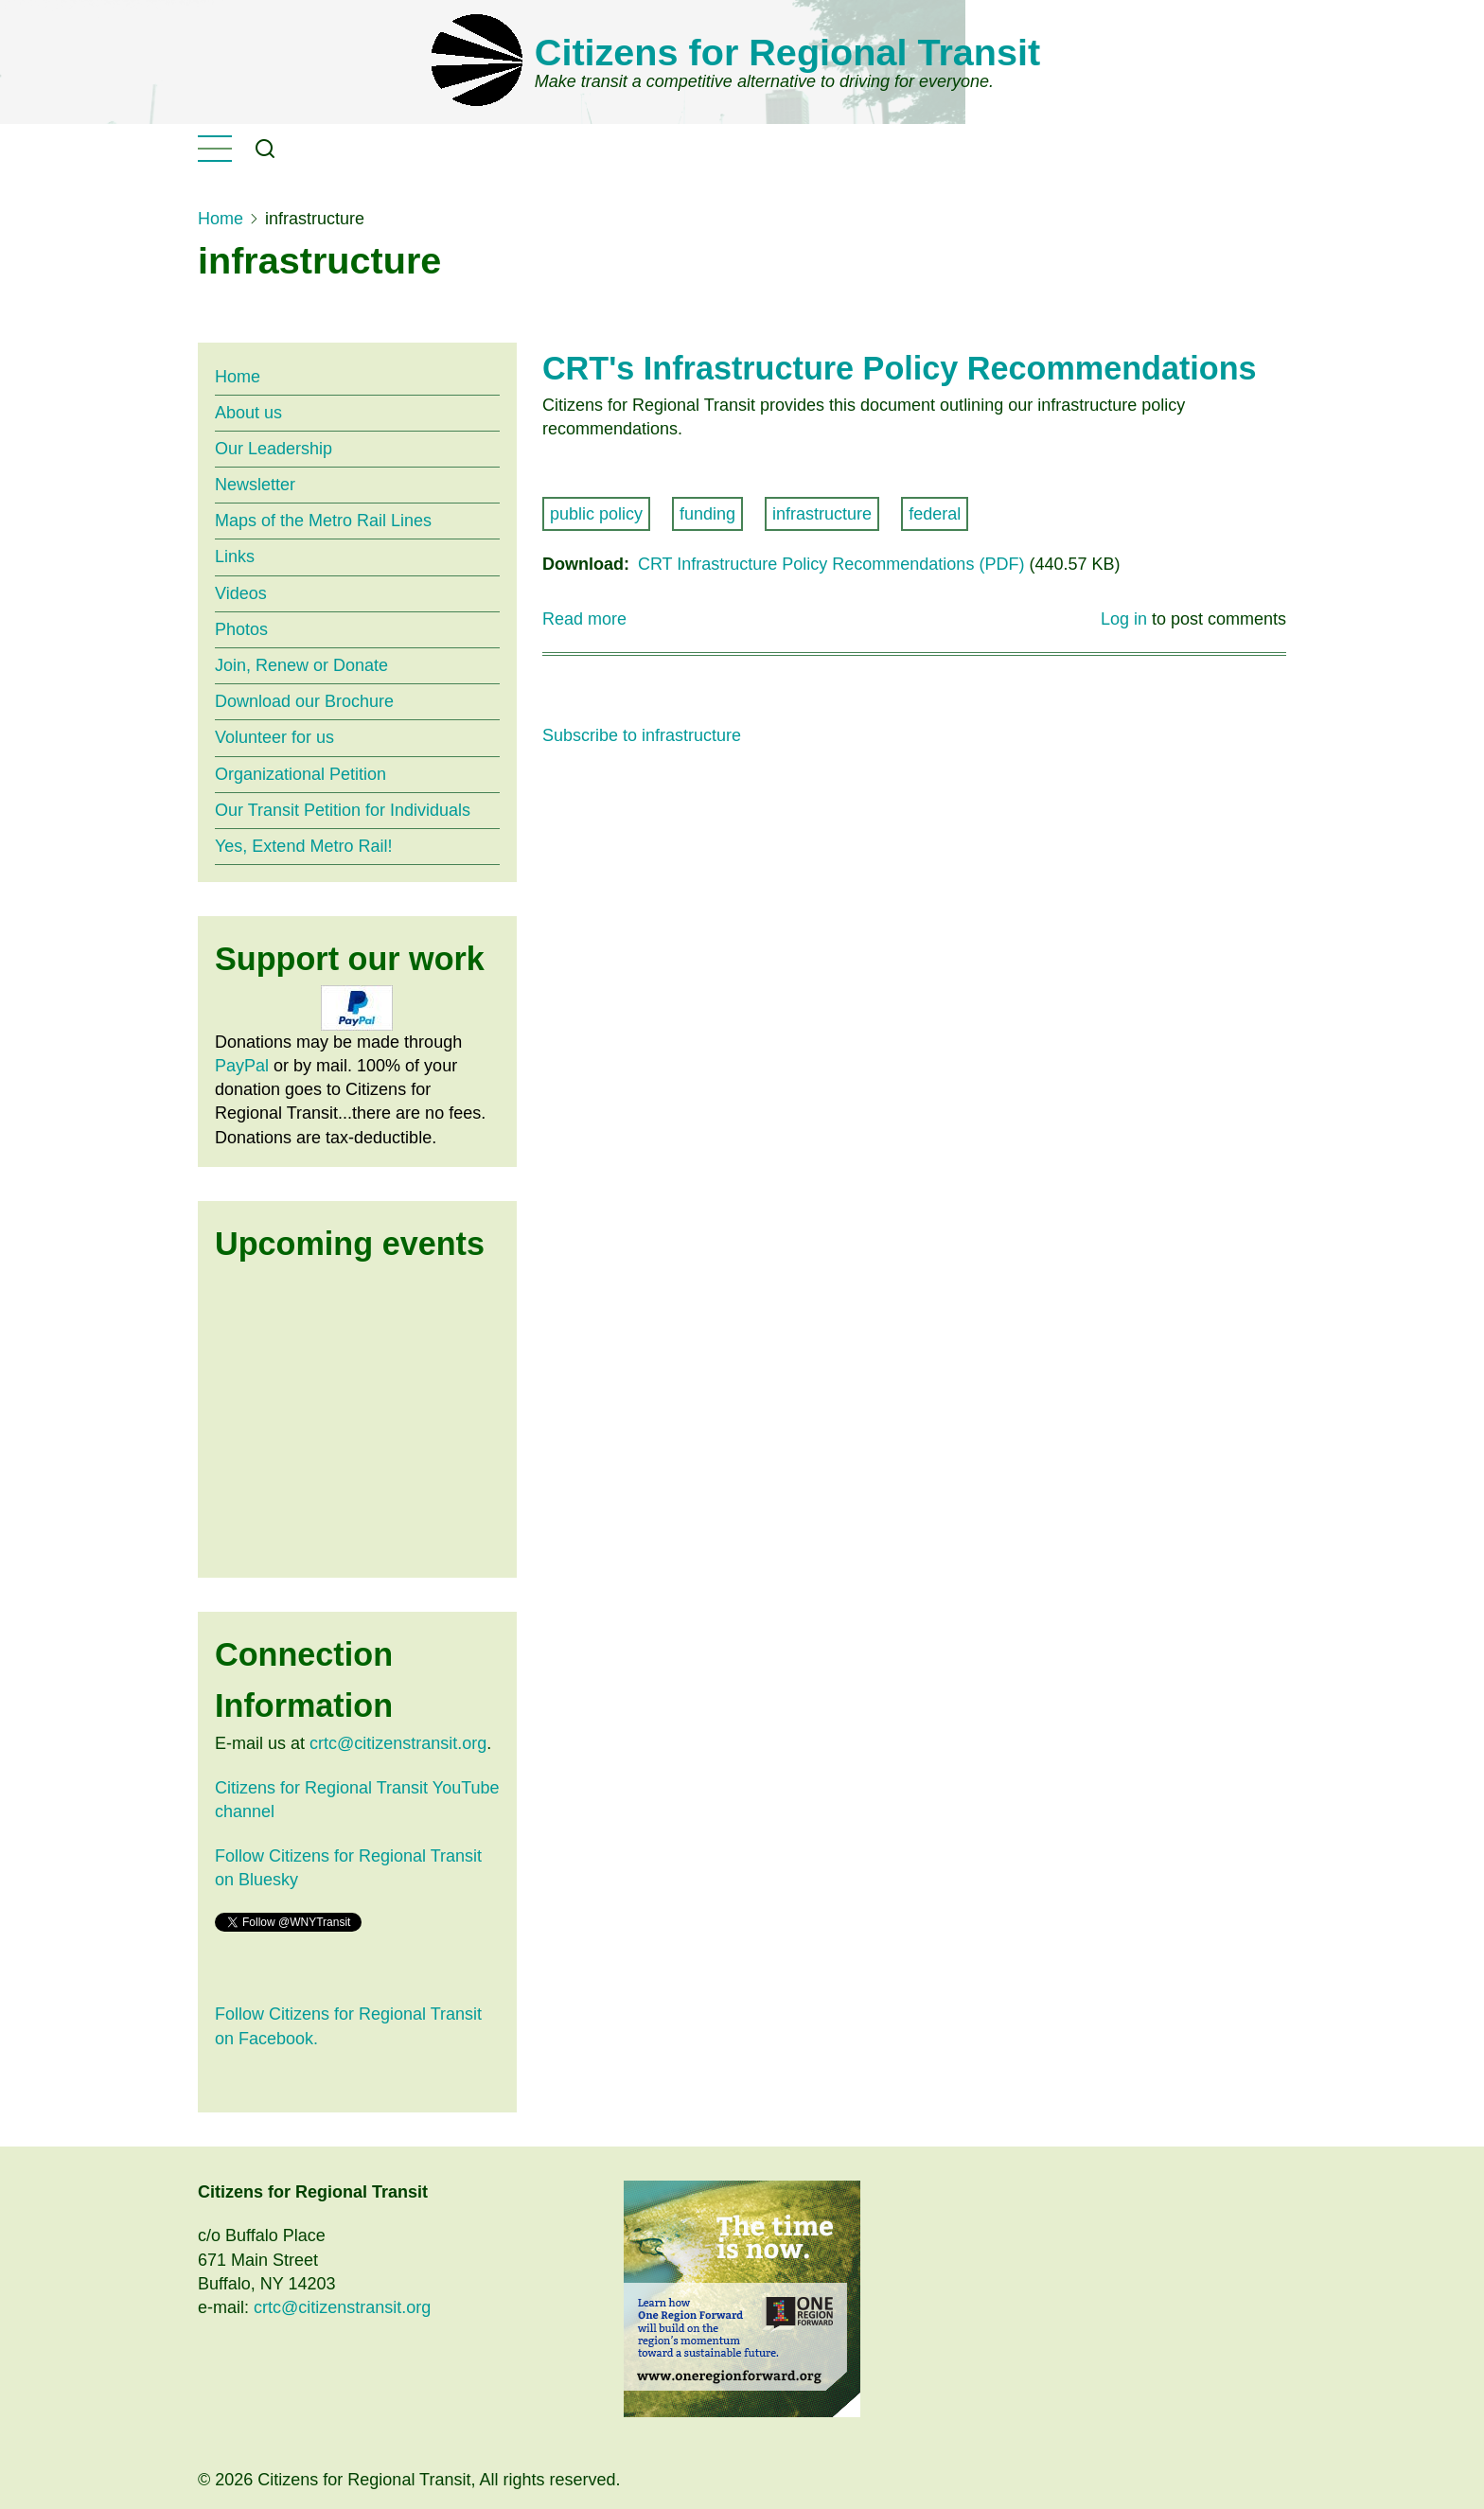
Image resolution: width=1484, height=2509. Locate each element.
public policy (596, 513)
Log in (1124, 619)
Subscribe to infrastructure (641, 735)
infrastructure (822, 513)
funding (707, 513)
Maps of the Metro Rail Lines (323, 520)
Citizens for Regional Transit (787, 52)
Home (220, 218)
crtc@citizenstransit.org (397, 1743)
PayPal (242, 1065)
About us (248, 412)
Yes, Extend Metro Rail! (303, 846)
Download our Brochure (304, 701)
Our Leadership (273, 448)
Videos (241, 593)
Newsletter (255, 484)
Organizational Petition (300, 774)
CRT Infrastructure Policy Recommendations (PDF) (831, 564)
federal (935, 513)
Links (235, 556)
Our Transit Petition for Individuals (342, 810)
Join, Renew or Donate (301, 665)
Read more (584, 619)
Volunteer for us (274, 737)
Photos (241, 629)
